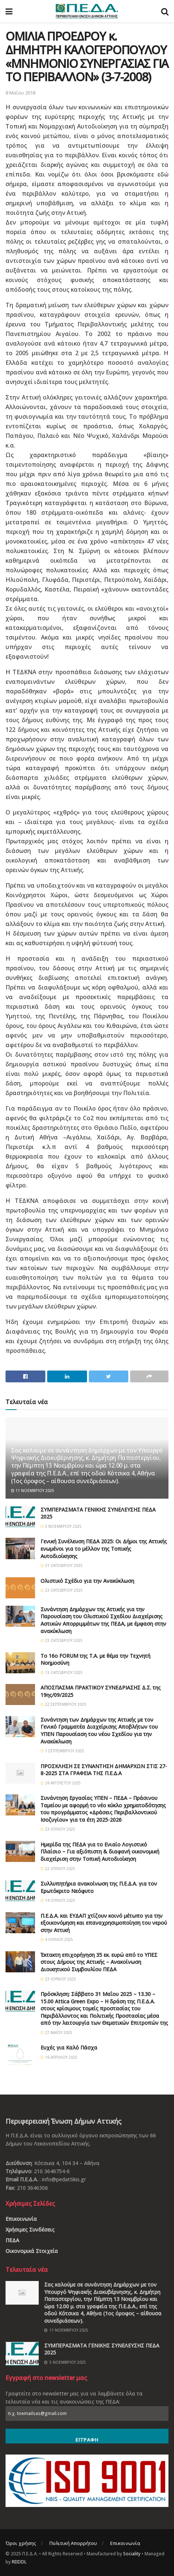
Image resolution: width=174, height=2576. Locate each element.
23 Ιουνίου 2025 (58, 1979)
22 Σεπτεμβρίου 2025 (63, 1704)
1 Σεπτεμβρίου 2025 (62, 1750)
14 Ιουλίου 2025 (58, 1900)
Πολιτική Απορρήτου (73, 2543)
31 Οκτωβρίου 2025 (62, 1565)
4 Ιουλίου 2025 (57, 1939)
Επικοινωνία (21, 2218)
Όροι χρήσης (21, 2543)
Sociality (131, 2554)
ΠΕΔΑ (12, 2240)
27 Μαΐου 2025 (56, 2032)
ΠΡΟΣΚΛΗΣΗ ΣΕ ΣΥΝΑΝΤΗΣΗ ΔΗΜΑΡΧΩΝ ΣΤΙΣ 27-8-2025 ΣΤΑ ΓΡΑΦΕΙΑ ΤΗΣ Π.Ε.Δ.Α (104, 1770)
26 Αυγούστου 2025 (61, 1783)
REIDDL (19, 2562)
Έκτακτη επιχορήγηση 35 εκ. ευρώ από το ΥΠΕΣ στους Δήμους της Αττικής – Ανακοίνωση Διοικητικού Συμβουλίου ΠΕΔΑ (99, 1962)
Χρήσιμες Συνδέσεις (30, 2229)
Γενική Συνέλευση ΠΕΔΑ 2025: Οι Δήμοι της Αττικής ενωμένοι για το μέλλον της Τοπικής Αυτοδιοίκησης (104, 1548)
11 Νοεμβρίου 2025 (32, 1490)
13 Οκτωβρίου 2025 (62, 1672)
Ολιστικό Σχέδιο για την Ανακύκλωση (87, 1580)
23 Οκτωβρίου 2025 (62, 1590)
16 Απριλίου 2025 (59, 2057)
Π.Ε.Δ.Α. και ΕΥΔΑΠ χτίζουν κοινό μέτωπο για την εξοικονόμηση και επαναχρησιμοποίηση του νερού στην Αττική (104, 1923)
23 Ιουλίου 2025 (58, 1829)
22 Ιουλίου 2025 (58, 1868)
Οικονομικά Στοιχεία (32, 2250)
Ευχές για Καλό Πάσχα (69, 2047)
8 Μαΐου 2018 (20, 92)
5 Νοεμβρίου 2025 (61, 1526)
